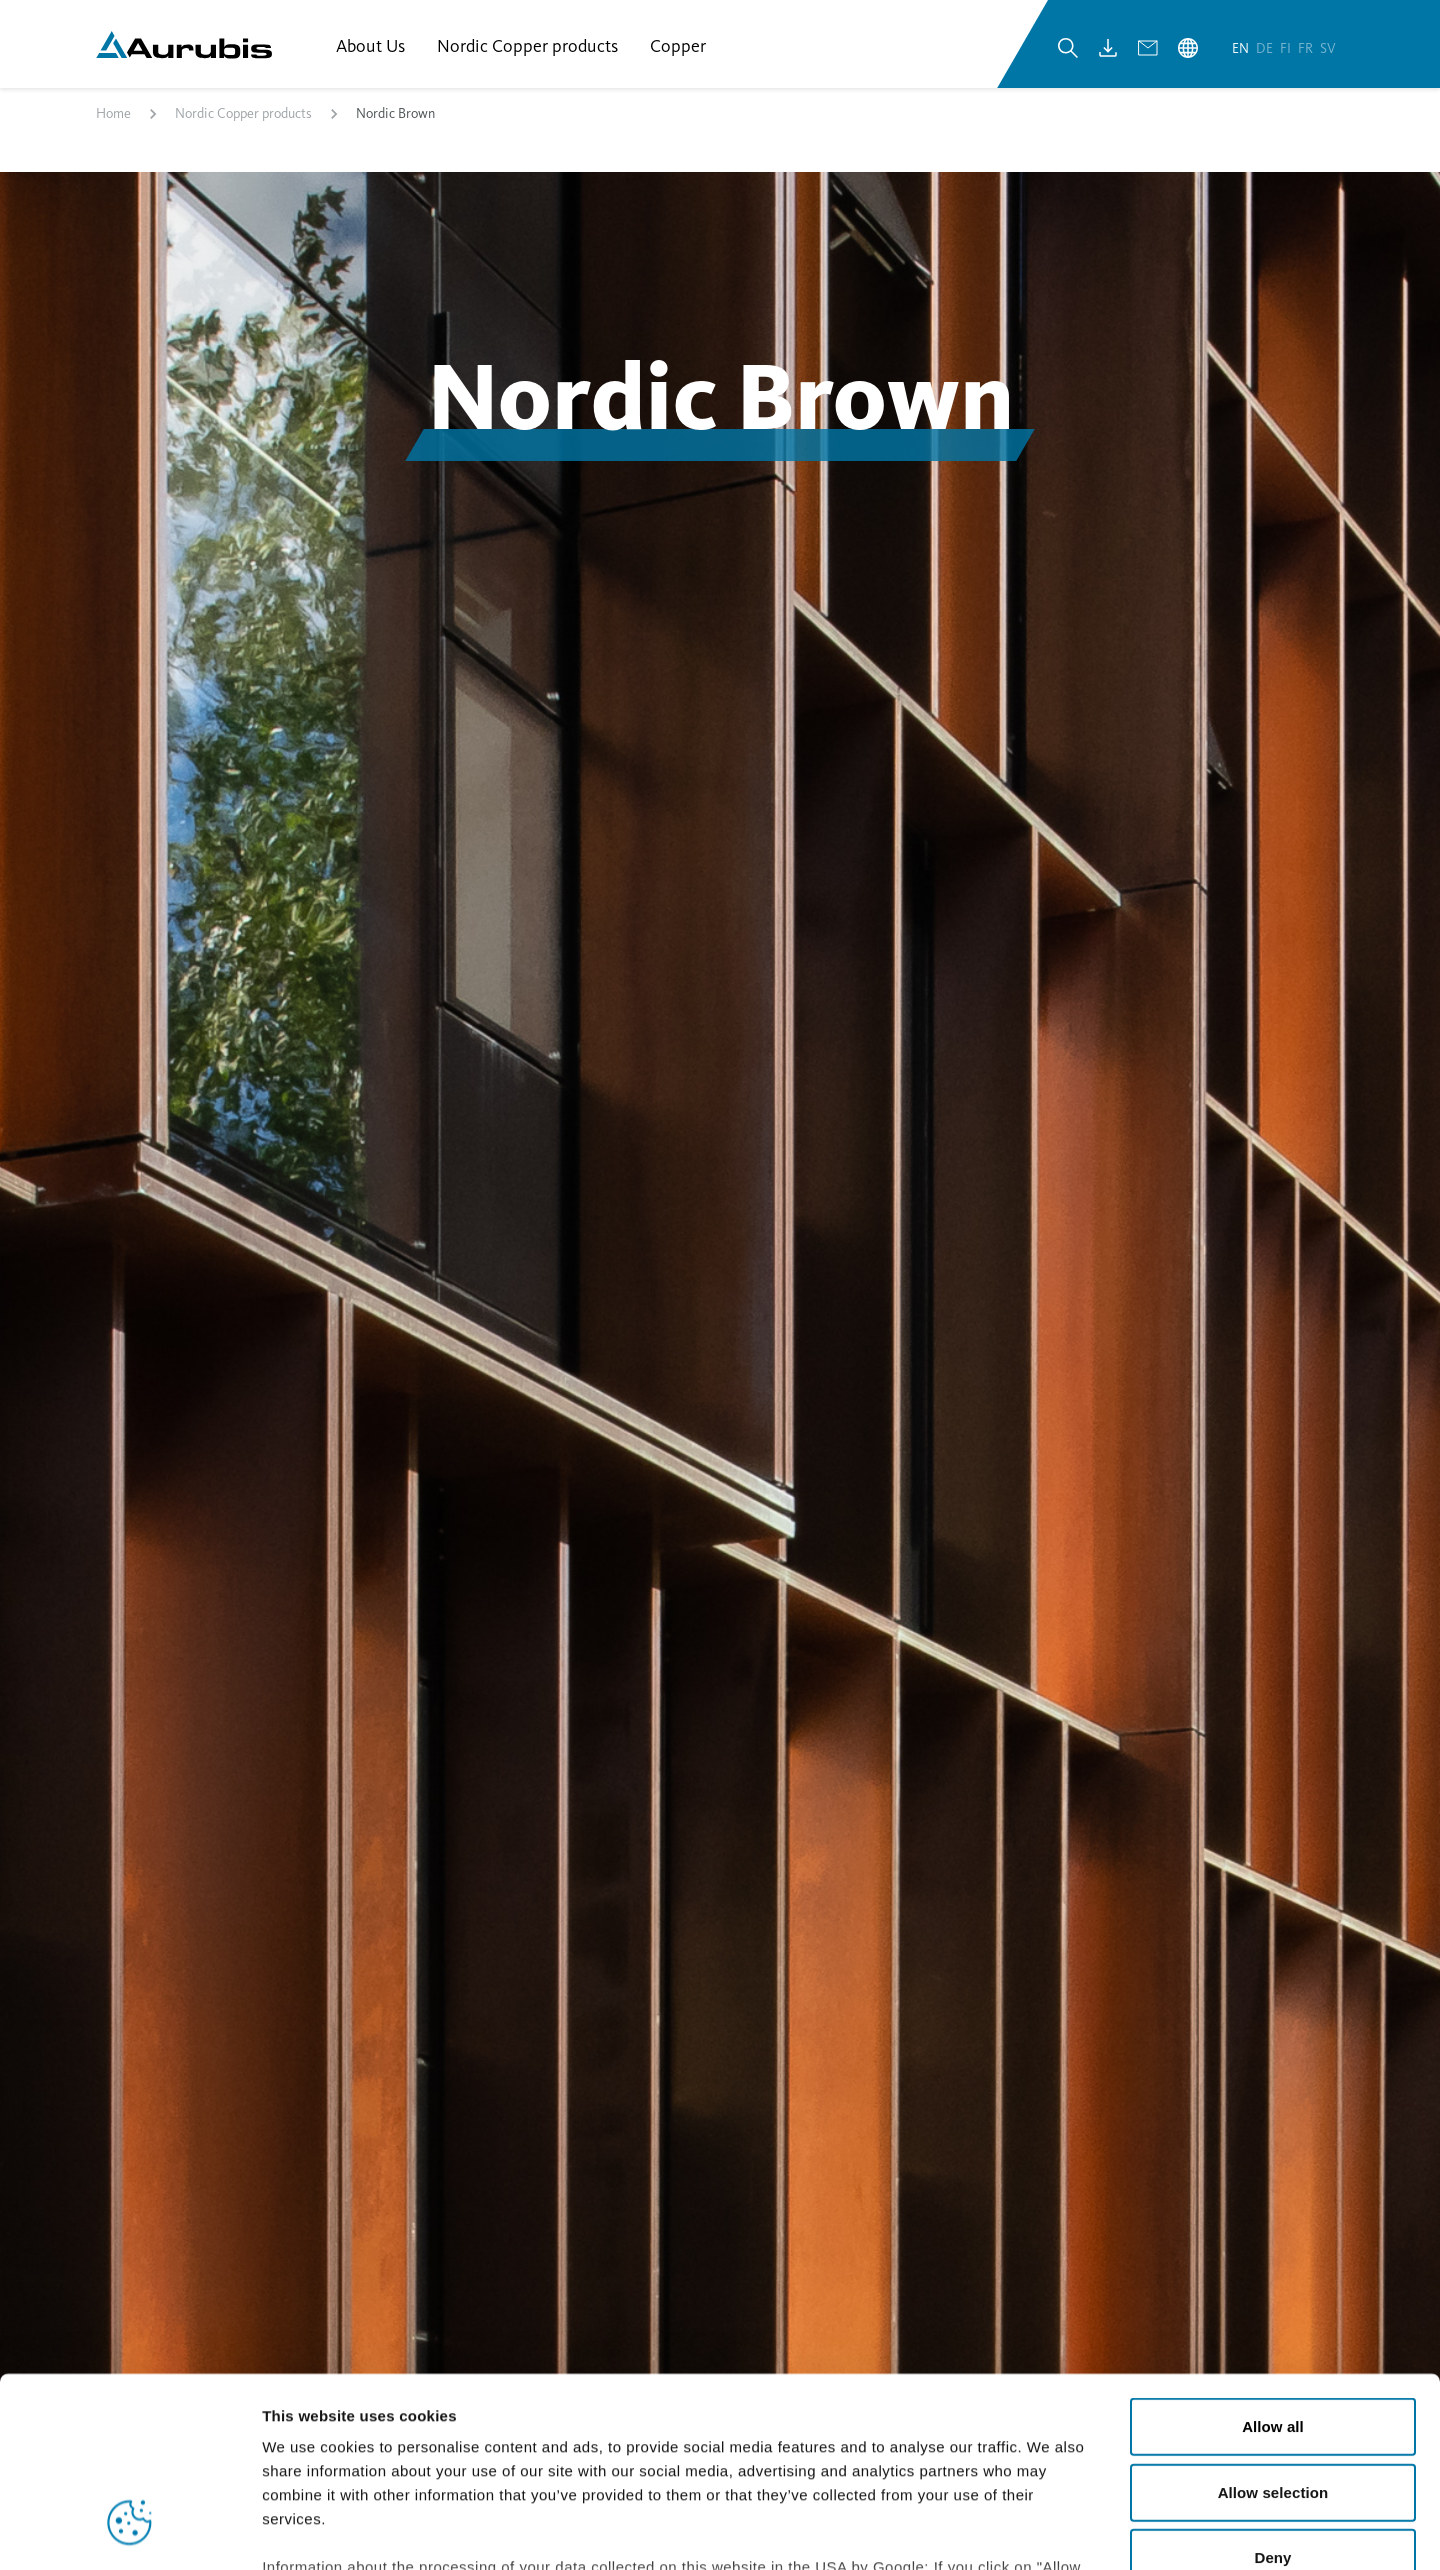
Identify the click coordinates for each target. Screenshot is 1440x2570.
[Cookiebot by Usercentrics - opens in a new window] (129, 2531)
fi (1287, 48)
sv (1328, 48)
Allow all (1273, 2264)
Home (113, 113)
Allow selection (1273, 2329)
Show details (1049, 2530)
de (1266, 48)
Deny (1272, 2395)
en (1242, 48)
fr (1307, 48)
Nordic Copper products (243, 113)
